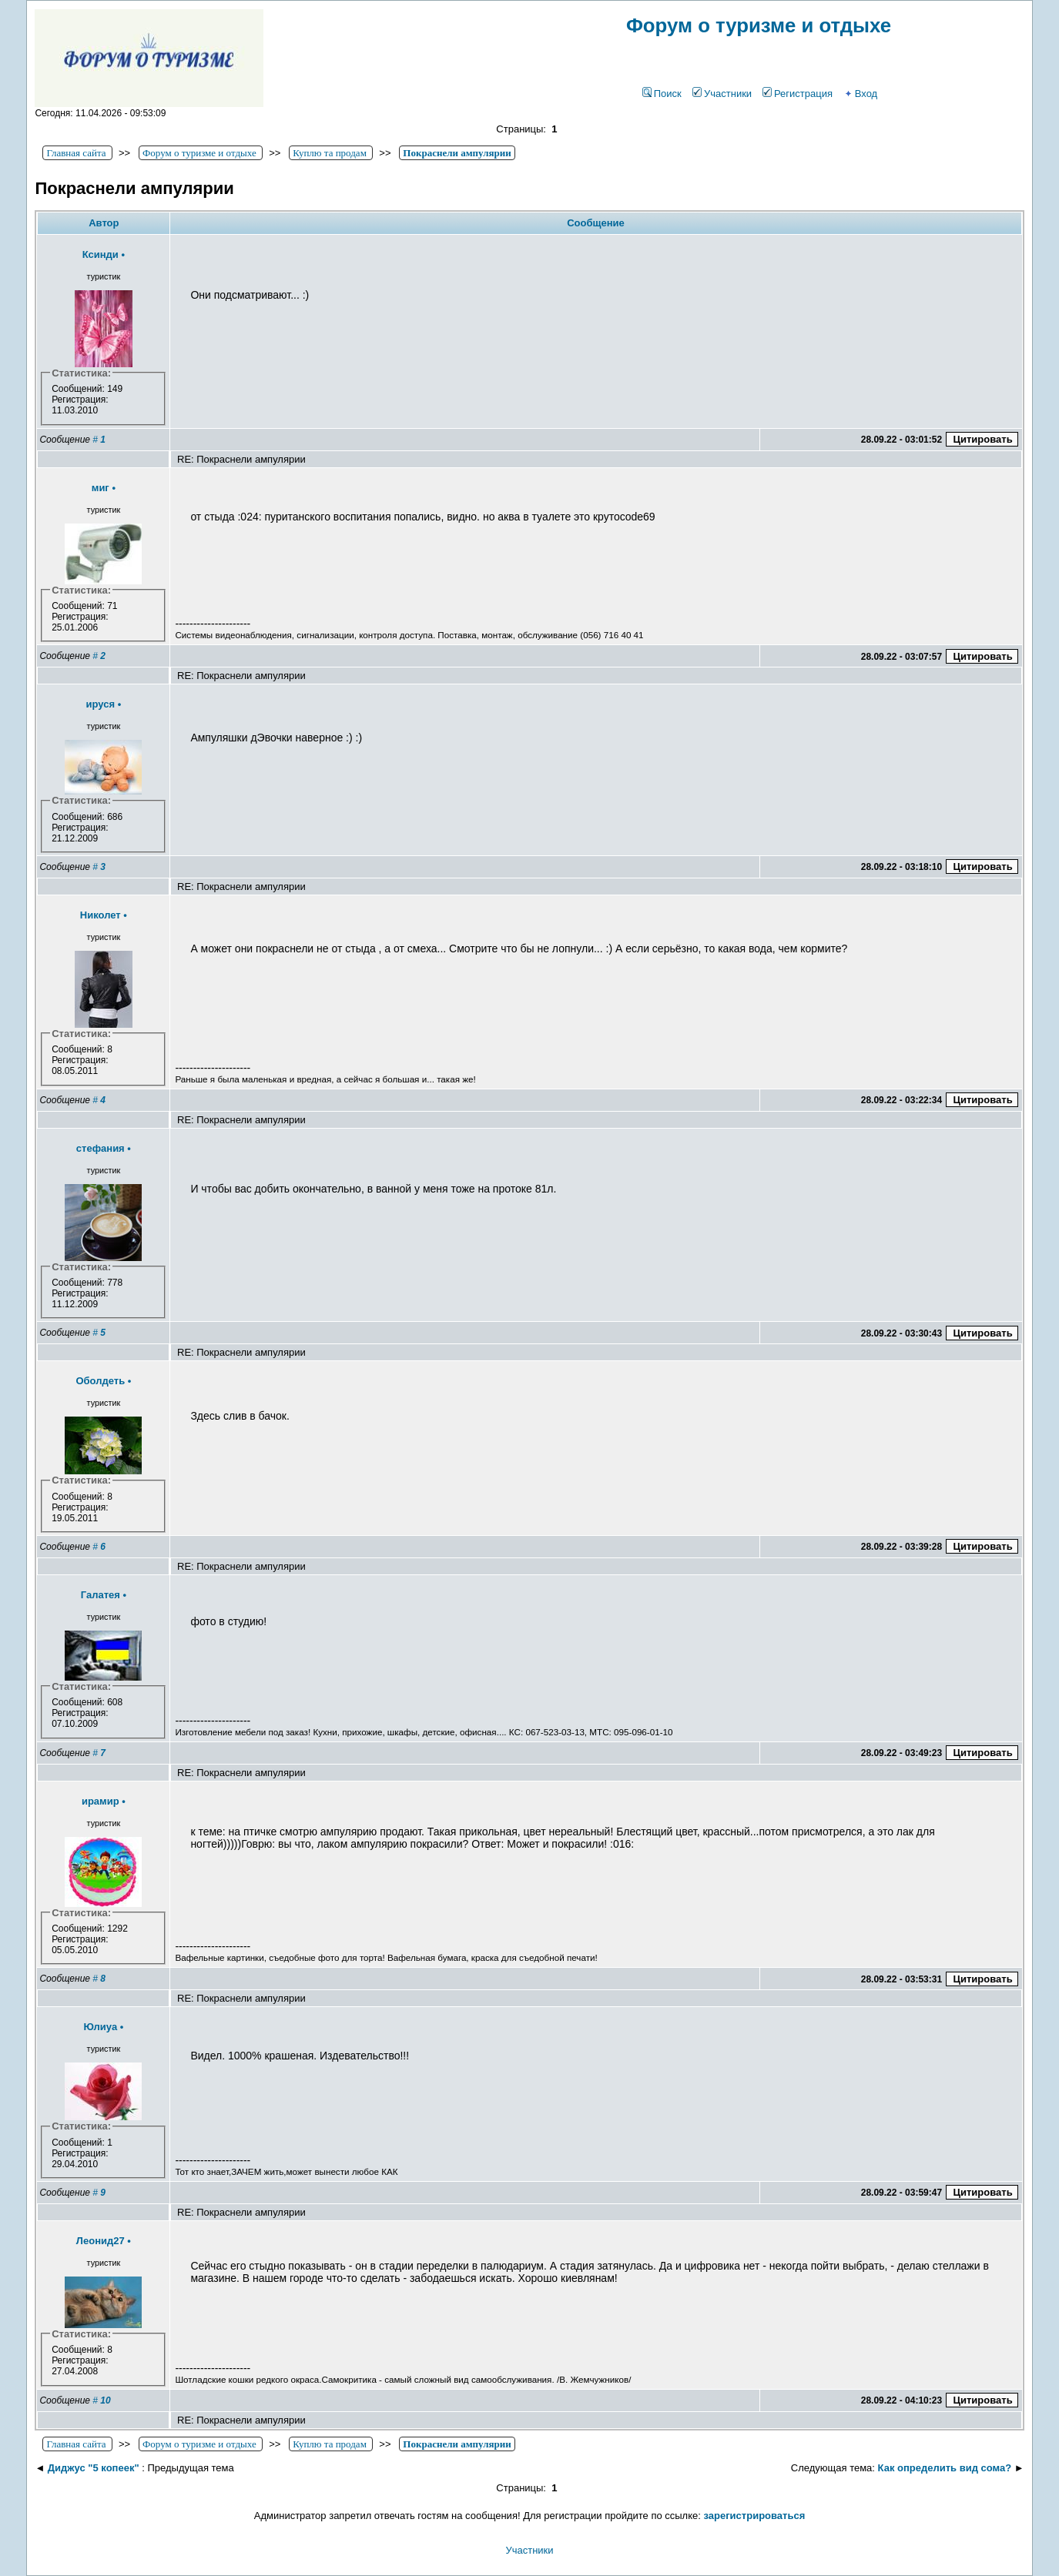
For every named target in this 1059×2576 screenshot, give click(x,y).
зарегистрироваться (755, 2515)
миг (100, 487)
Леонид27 (100, 2240)
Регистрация (797, 93)
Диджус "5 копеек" (93, 2468)
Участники (722, 93)
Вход (860, 93)
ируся (100, 704)
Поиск (662, 93)
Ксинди (100, 254)
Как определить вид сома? (945, 2468)
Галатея (100, 1595)
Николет (100, 915)
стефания (100, 1148)
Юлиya (100, 2026)
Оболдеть (100, 1381)
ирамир (100, 1801)
